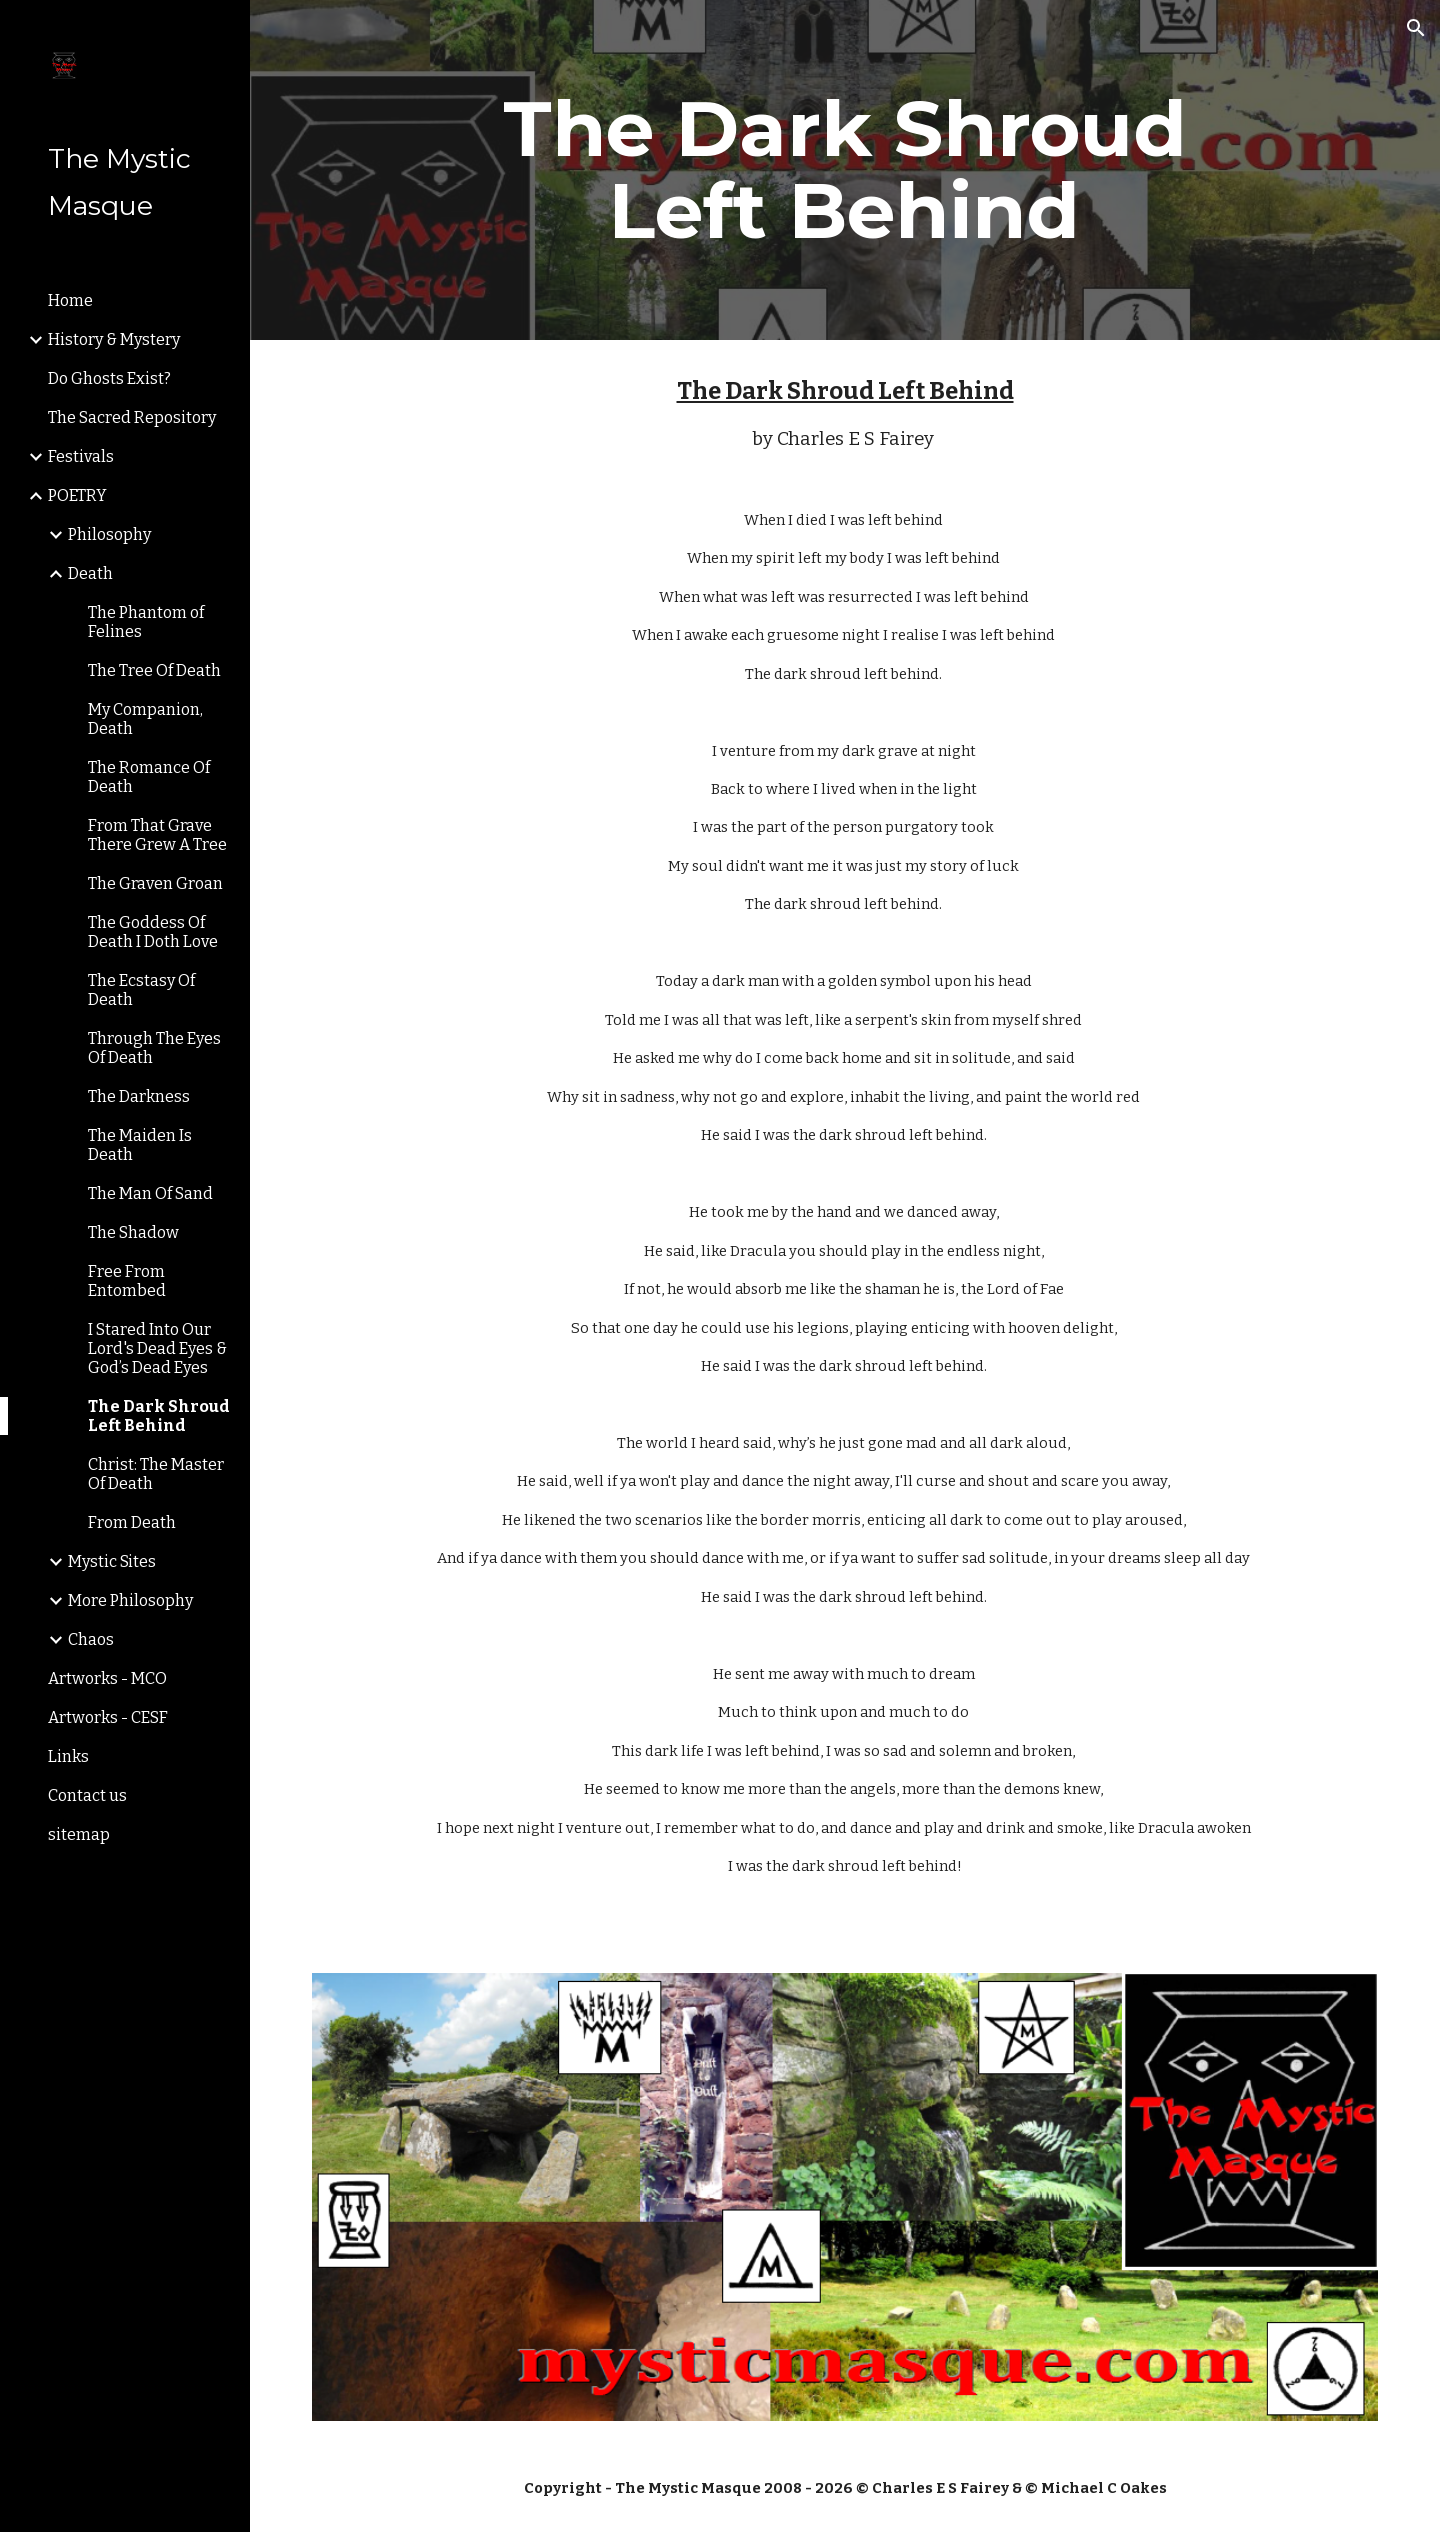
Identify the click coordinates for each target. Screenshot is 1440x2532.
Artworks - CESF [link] (108, 1717)
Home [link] (70, 300)
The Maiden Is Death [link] (140, 1145)
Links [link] (68, 1756)
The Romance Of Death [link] (149, 777)
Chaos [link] (91, 1639)
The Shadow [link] (133, 1232)
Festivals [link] (81, 456)
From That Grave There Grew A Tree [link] (157, 835)
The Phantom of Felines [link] (146, 622)
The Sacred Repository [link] (132, 417)
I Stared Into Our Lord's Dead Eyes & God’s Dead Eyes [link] (157, 1348)
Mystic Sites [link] (112, 1561)
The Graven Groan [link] (155, 883)
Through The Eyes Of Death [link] (154, 1048)
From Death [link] (132, 1522)
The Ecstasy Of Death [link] (141, 990)
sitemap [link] (79, 1834)
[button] (1416, 28)
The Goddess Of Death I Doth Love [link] (153, 932)
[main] (845, 170)
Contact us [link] (87, 1795)
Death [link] (90, 573)
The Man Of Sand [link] (150, 1193)
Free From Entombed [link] (127, 1281)
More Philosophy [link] (130, 1600)
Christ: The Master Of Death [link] (156, 1474)
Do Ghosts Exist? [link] (109, 378)
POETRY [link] (77, 495)
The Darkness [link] (139, 1096)
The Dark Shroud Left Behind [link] (159, 1416)
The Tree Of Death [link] (154, 670)
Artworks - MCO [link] (107, 1678)
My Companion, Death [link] (145, 719)
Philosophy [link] (109, 534)
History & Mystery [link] (114, 339)
